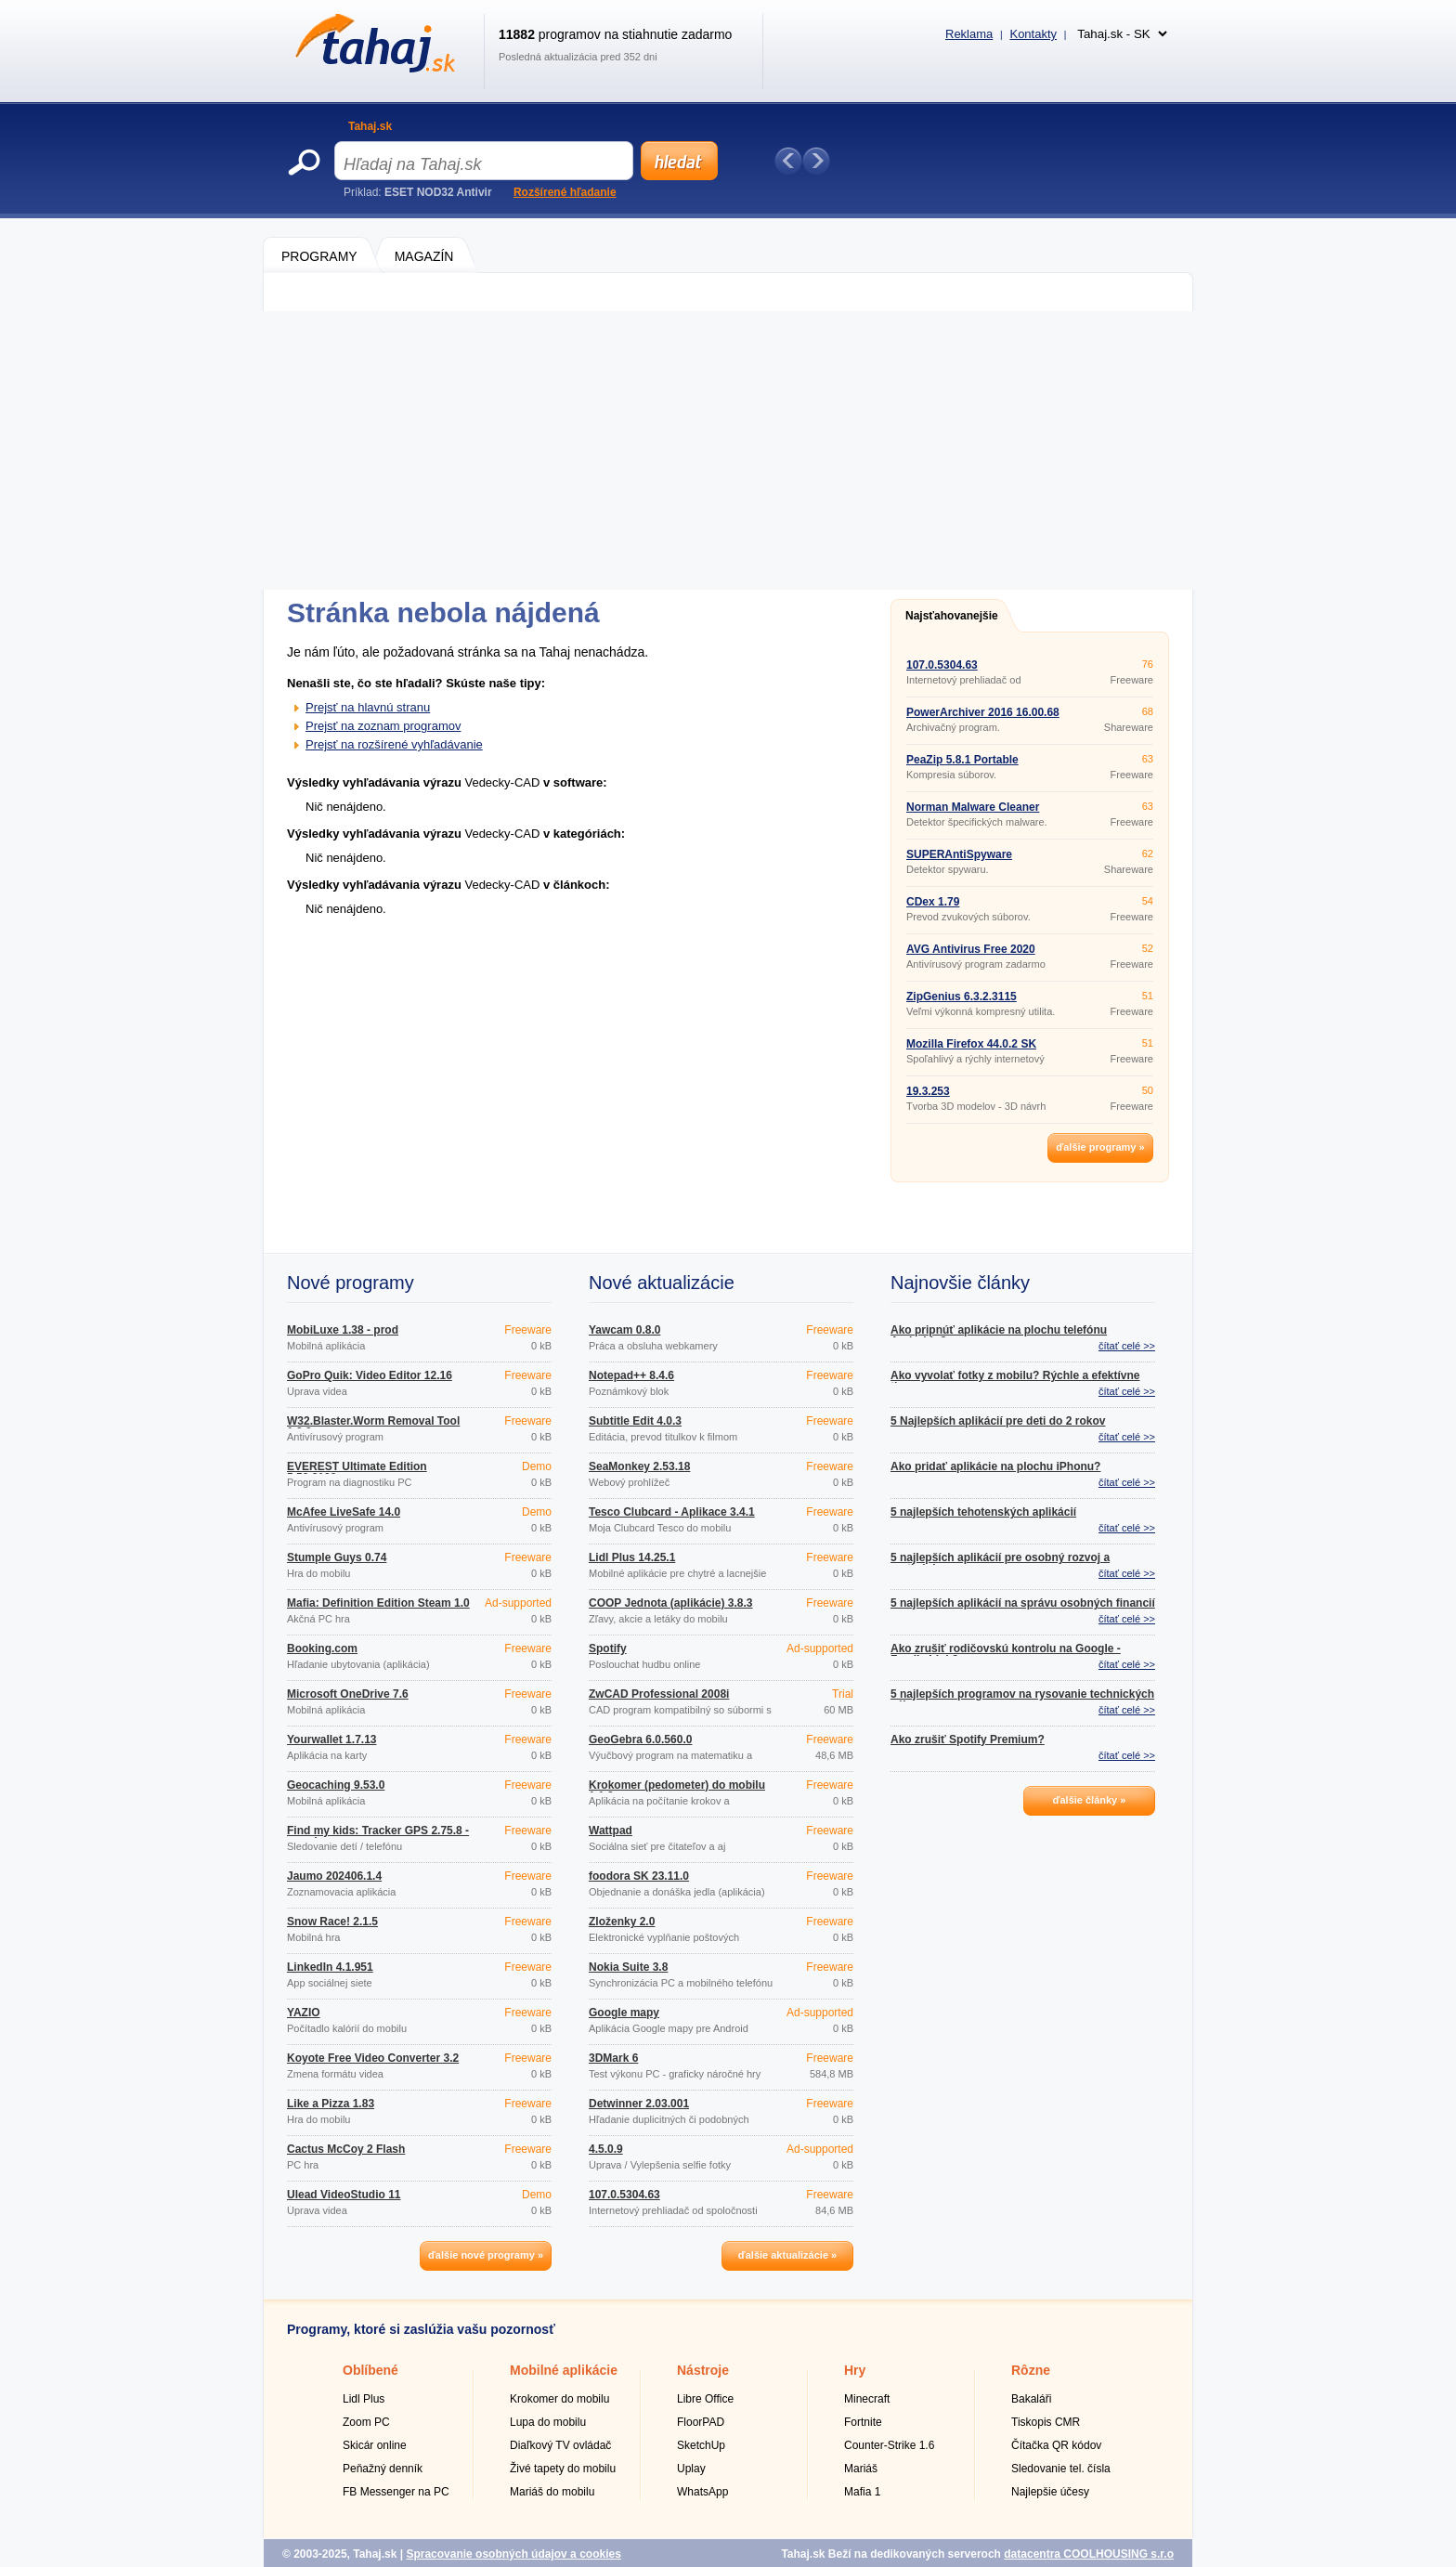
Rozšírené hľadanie (565, 192)
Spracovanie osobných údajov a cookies (513, 2553)
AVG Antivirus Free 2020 (970, 949)
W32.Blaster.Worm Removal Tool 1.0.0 (373, 1426)
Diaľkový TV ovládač (560, 2445)
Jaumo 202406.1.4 (334, 1876)
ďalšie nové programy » (485, 2255)
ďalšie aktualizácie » (787, 2255)
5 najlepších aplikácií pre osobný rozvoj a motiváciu (1000, 1563)
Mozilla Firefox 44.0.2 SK (971, 1043)
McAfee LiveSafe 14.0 (343, 1511)
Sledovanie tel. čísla (1061, 2468)
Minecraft (867, 2398)
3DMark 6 (613, 2058)
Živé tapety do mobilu (563, 2468)
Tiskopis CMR (1045, 2422)
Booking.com (322, 1648)
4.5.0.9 (606, 2149)
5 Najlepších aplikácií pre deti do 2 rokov (997, 1420)
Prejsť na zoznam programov (383, 726)
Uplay (691, 2468)
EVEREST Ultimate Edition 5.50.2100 (357, 1472)
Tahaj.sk (370, 126)
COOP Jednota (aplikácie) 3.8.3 (671, 1602)
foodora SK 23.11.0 (639, 1876)
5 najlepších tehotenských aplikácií (983, 1511)
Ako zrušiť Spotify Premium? (967, 1739)
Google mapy (624, 2012)
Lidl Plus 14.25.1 (632, 1557)
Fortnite (863, 2422)
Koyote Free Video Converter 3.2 (373, 2058)
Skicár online (375, 2445)
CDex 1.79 (932, 901)
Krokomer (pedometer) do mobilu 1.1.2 (677, 1791)
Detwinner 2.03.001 (639, 2103)
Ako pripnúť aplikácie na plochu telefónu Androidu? (998, 1335)
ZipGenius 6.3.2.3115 (961, 996)
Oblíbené (370, 2370)
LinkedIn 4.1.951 (330, 1967)
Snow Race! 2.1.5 (332, 1921)
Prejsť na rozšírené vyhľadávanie (394, 744)
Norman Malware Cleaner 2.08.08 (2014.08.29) (972, 813)
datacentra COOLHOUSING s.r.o (1089, 2553)
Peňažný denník (382, 2468)
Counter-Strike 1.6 (889, 2445)
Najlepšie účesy (1050, 2491)
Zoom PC (366, 2422)
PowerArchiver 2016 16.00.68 (983, 712)
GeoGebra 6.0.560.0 (640, 1739)
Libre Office (705, 2398)
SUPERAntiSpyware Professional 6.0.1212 (963, 860)
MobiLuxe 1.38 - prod (342, 1329)
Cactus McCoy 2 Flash (346, 2149)
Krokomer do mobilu (559, 2398)
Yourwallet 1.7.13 (332, 1739)
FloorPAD (700, 2422)
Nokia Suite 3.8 (628, 1967)
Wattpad (610, 1830)
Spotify (608, 1648)
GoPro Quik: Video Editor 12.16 (369, 1375)
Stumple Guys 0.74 (336, 1557)
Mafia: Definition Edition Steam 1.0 (378, 1602)
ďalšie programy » (1100, 1147)
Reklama (969, 34)
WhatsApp (702, 2491)
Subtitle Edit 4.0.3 (635, 1420)
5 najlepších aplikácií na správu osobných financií (1022, 1602)
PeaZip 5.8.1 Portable (962, 759)
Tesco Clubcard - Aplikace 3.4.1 (672, 1511)
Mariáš (861, 2468)
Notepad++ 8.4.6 (631, 1375)
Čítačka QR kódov (1056, 2445)
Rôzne (1030, 2370)
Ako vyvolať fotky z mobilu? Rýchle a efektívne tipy (1015, 1381)
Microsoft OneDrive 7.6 (348, 1693)
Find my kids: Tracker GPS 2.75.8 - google (378, 1836)
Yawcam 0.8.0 (624, 1329)
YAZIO (303, 2012)
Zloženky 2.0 (622, 1921)
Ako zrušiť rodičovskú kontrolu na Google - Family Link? (1005, 1654)
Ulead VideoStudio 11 (343, 2194)
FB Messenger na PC (396, 2491)
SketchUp (701, 2445)
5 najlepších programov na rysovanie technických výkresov (1022, 1699)
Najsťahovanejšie (951, 615)
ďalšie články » (1089, 1799)
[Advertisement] (728, 450)
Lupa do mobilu (548, 2422)
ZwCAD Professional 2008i (659, 1693)
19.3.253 (928, 1091)
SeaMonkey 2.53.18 (639, 1466)
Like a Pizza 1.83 (330, 2103)
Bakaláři (1031, 2398)
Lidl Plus (363, 2398)
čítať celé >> (1126, 1345)
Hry (854, 2370)
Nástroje (703, 2370)
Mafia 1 (862, 2491)
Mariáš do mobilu (552, 2491)
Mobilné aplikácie (564, 2370)
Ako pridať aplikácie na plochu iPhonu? (995, 1466)
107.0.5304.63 (942, 664)
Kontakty (1033, 34)
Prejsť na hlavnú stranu (368, 707)
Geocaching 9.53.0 (335, 1785)
